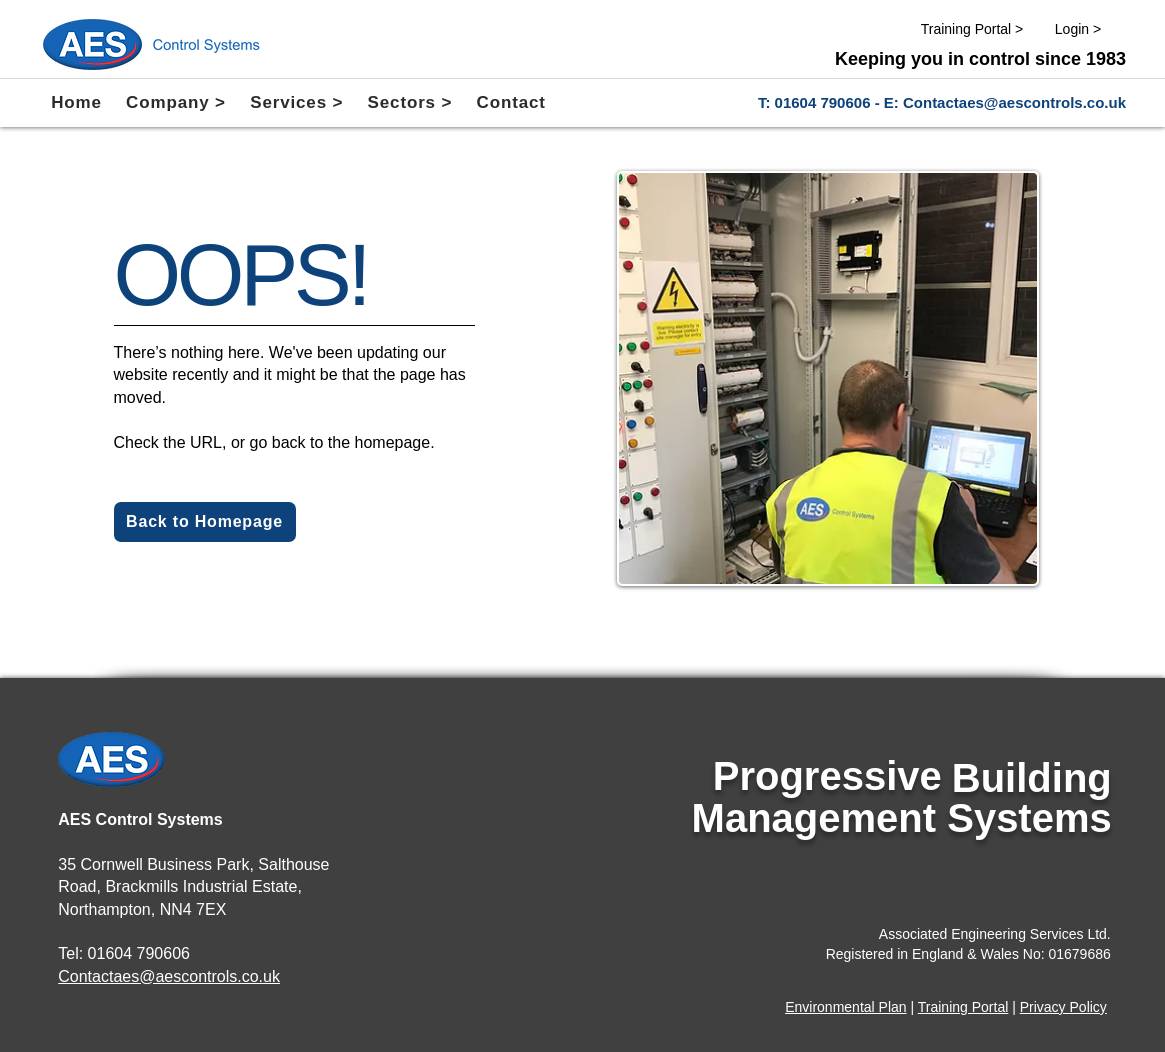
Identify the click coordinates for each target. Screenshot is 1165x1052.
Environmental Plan (845, 1007)
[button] (176, 103)
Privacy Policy (1063, 1007)
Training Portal (963, 1007)
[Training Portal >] (972, 29)
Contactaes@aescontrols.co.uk (1014, 102)
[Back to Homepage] (205, 522)
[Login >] (1078, 29)
